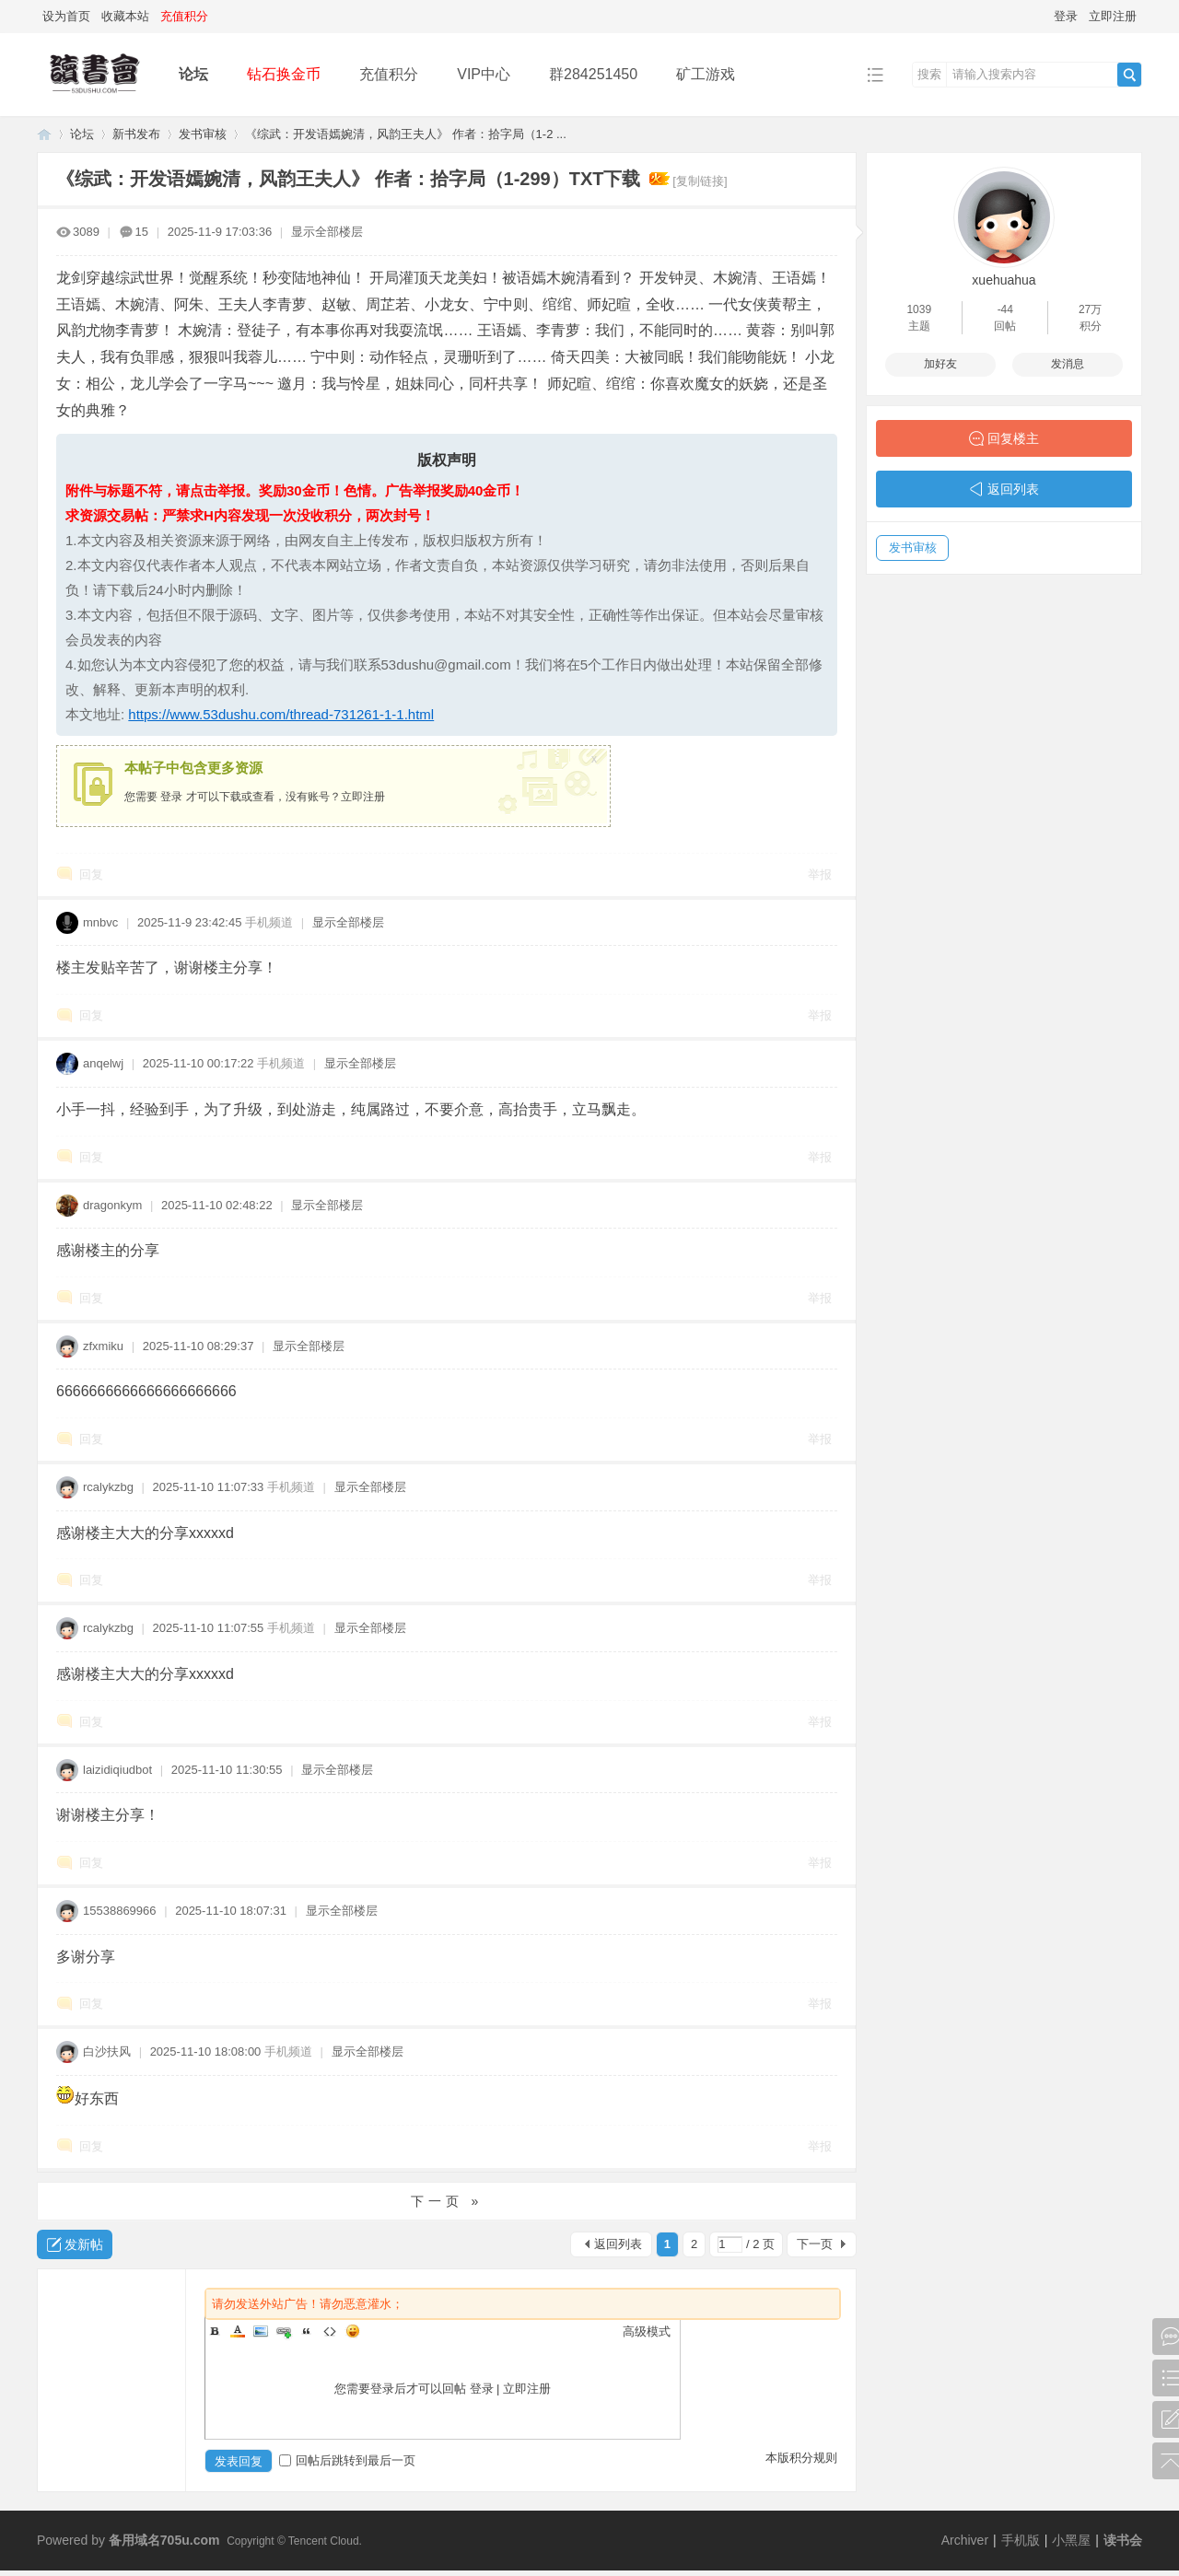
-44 (1005, 309)
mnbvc (100, 922)
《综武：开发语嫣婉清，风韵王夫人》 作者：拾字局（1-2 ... (405, 134)
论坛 (193, 74)
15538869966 (120, 1910)
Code (330, 2331)
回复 (91, 874)
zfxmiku (103, 1346)
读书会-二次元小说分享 (44, 134)
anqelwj (103, 1063)
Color (237, 2331)
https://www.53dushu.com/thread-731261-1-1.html (281, 714)
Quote (307, 2331)
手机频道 (269, 922)
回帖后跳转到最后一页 (347, 2460)
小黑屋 (1071, 2540)
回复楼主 (1013, 438)
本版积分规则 (801, 2458)
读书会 (1122, 2540)
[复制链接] (699, 181)
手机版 (1020, 2540)
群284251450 (593, 74)
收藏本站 (125, 16)
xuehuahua (1003, 280)
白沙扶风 (107, 2051)
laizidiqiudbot (117, 1770)
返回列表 (618, 2244)
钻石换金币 (284, 74)
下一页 (815, 2244)
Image (260, 2331)
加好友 (940, 363)
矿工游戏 (705, 74)
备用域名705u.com (164, 2540)
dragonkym (112, 1205)
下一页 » (447, 2201)
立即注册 (1113, 16)
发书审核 (203, 134)
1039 (918, 309)
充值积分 (388, 74)
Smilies (353, 2331)
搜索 (929, 74)
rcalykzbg (108, 1487)
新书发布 (136, 134)
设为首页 (66, 16)
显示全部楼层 (327, 232)
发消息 (1067, 363)
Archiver (964, 2540)
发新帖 (83, 2244)
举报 (820, 874)
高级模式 (647, 2331)
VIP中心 (483, 74)
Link (283, 2331)
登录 (1066, 16)
